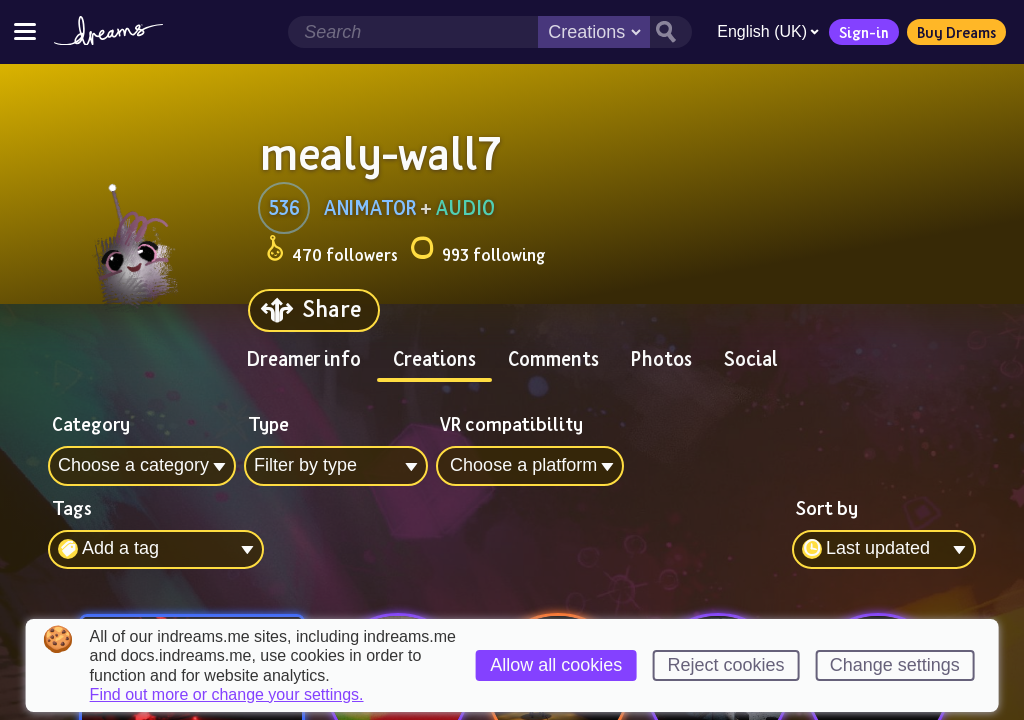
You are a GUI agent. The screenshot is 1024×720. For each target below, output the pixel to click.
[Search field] (410, 32)
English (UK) (765, 31)
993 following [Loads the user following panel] (477, 251)
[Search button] (668, 32)
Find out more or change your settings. (227, 695)
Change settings (895, 665)
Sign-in (861, 32)
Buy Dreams (953, 32)
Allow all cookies (556, 665)
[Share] (314, 310)
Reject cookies (725, 665)
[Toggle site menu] (25, 31)
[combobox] (884, 550)
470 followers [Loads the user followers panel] (332, 251)
